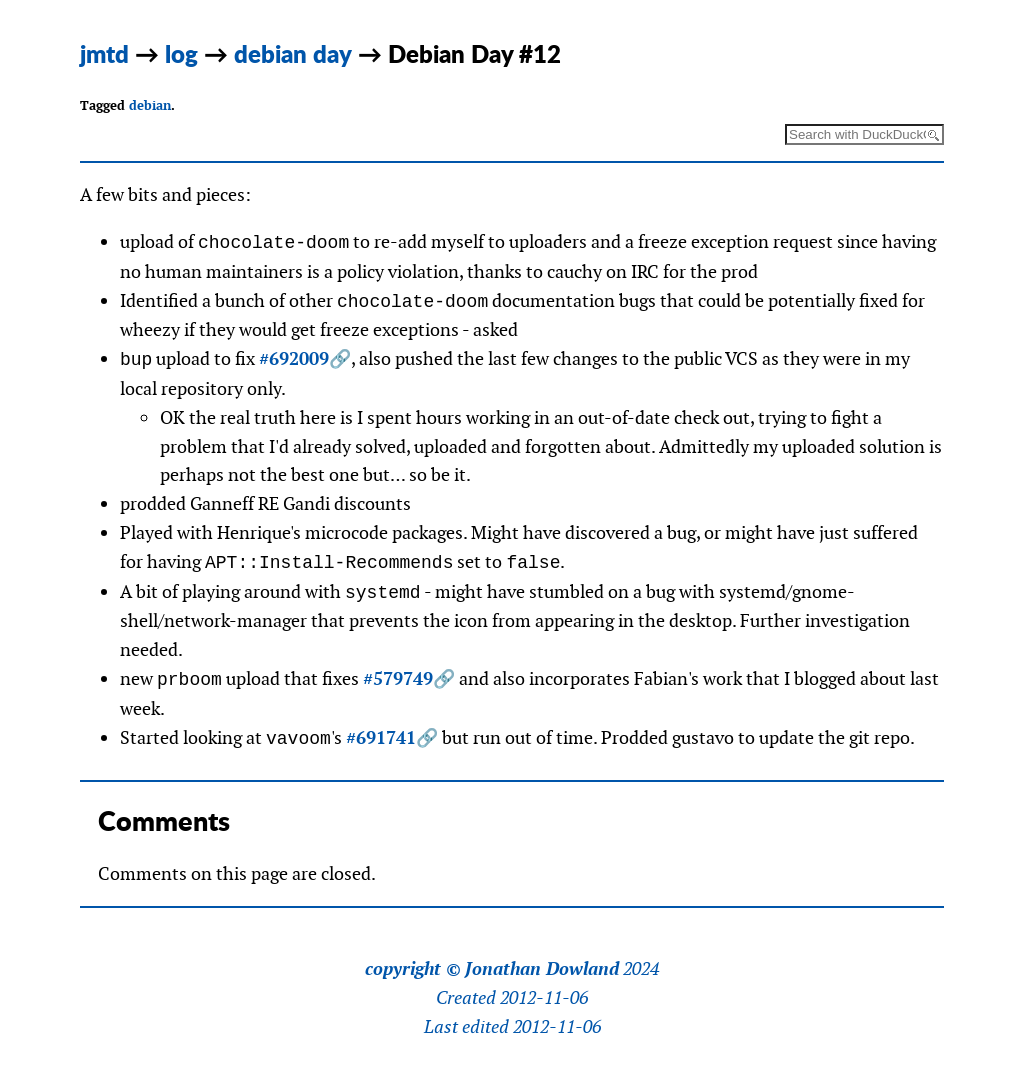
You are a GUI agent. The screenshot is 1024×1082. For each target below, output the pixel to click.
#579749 (398, 679)
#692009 (294, 359)
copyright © (413, 969)
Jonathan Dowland (542, 969)
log (181, 53)
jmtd (104, 53)
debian (150, 105)
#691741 (381, 738)
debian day (293, 53)
